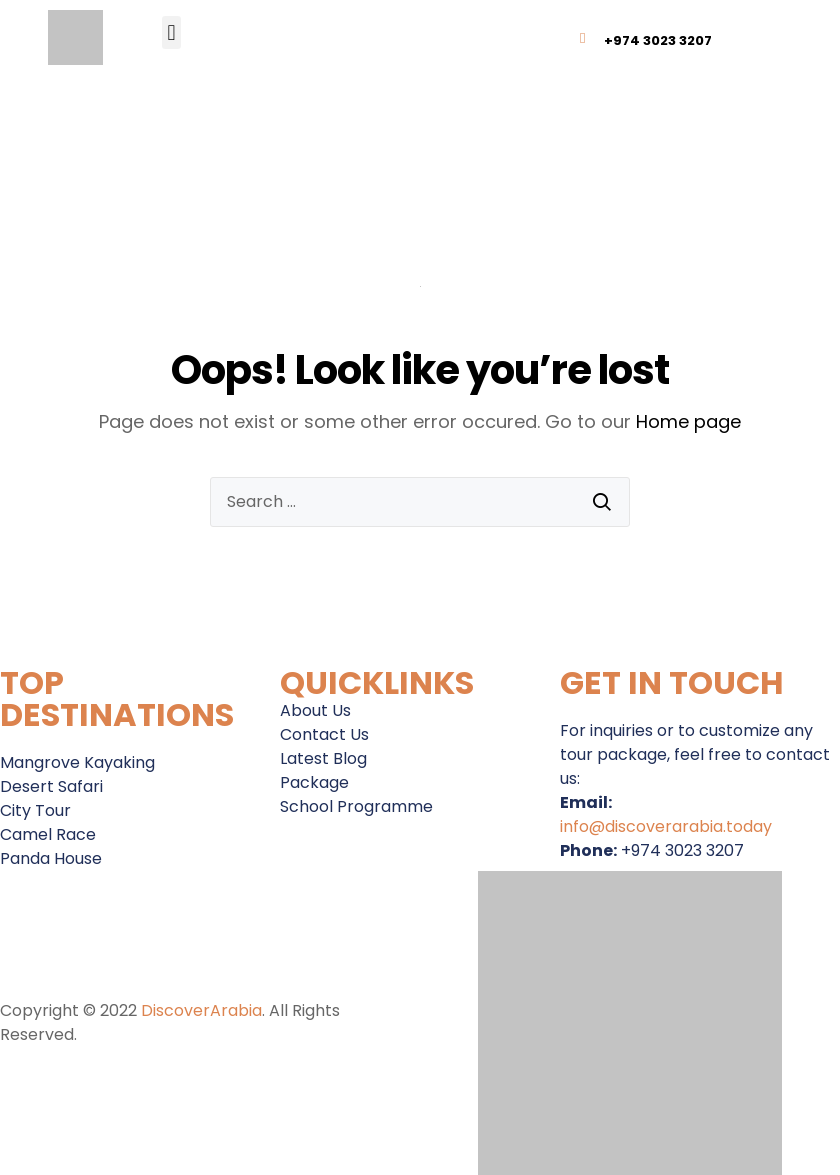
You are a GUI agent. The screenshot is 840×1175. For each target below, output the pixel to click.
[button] (171, 32)
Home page (688, 421)
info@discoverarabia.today (666, 826)
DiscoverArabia (201, 1010)
